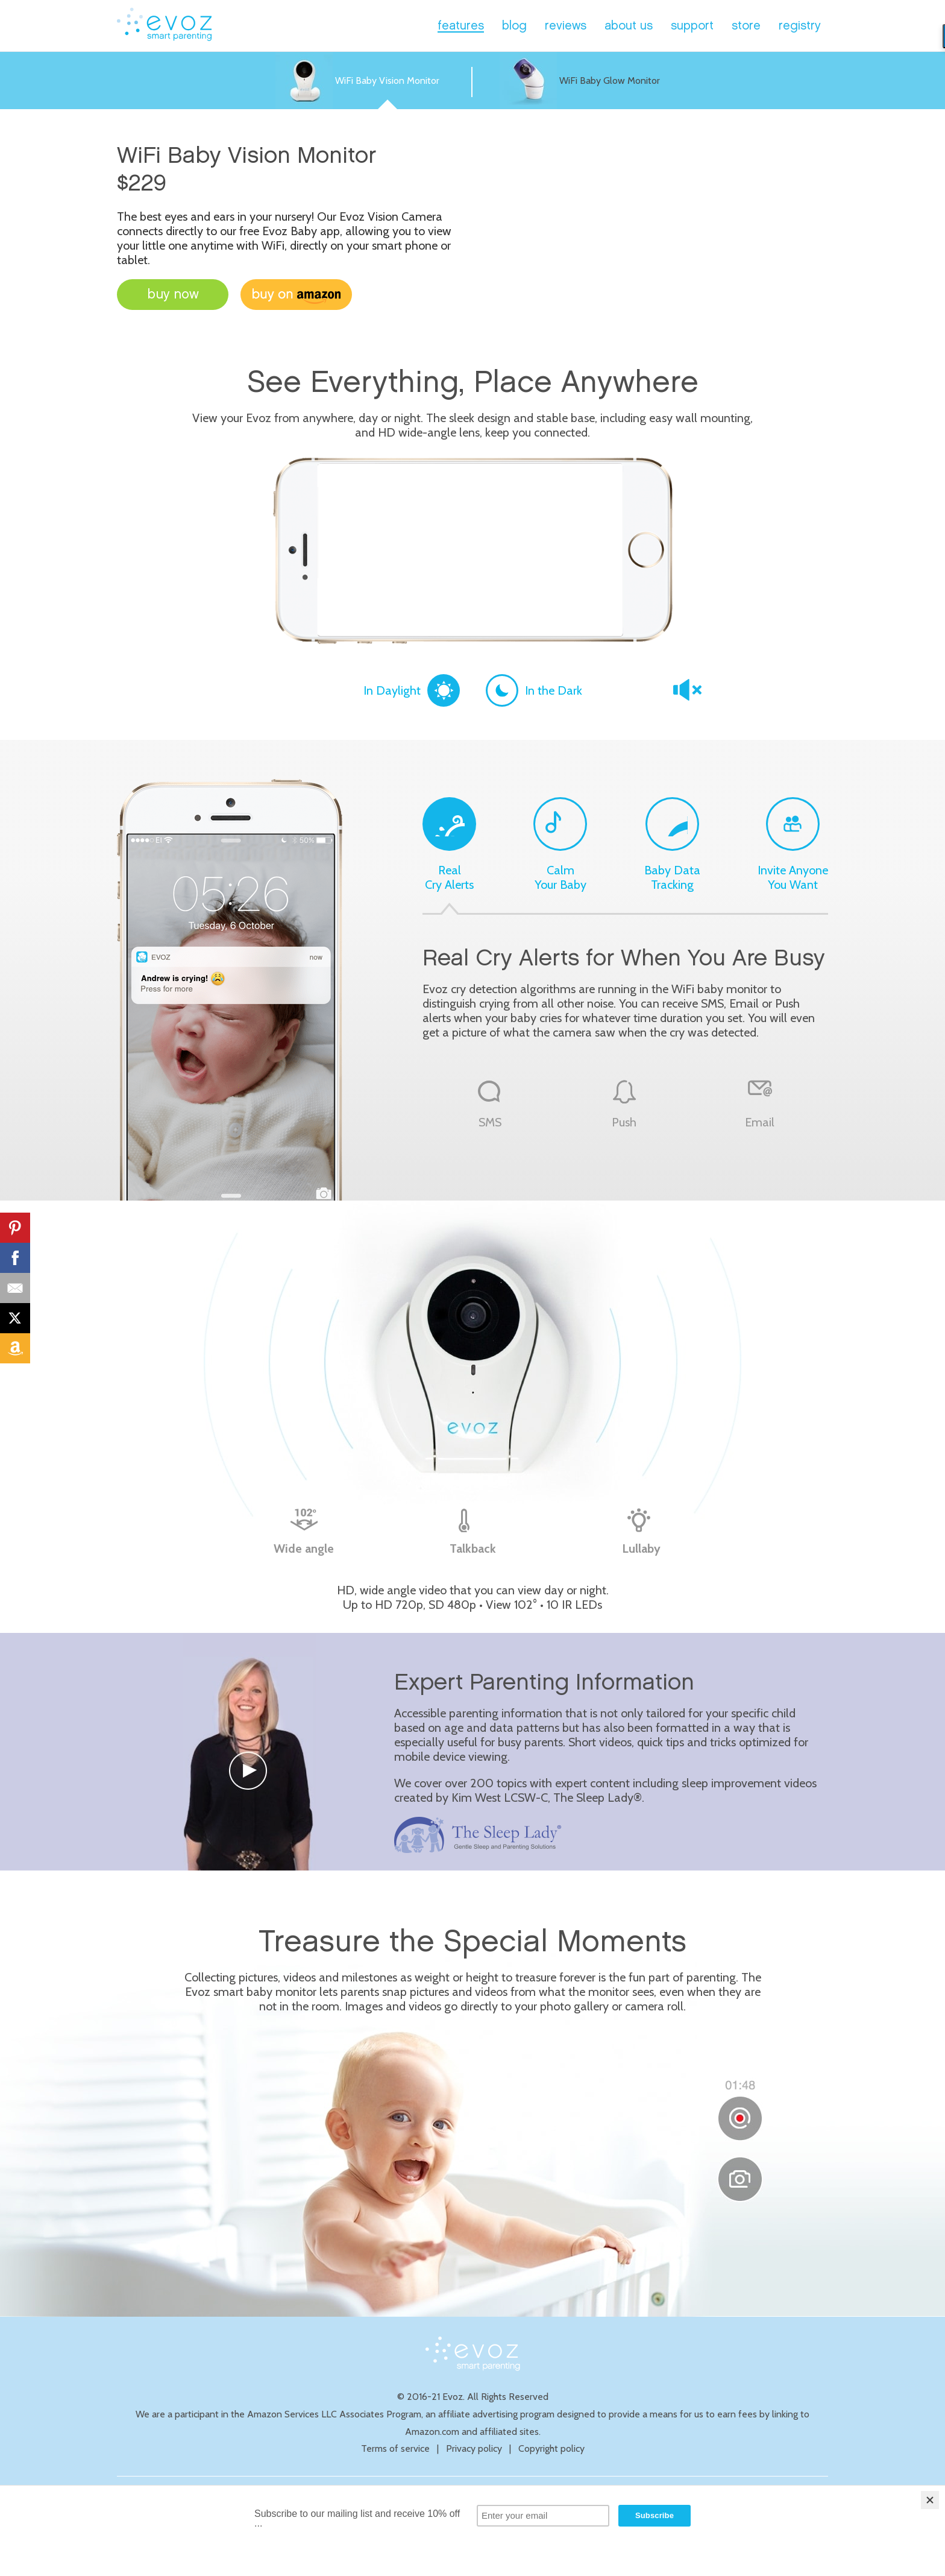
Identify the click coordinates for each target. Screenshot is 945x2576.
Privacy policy (474, 2448)
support (692, 26)
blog (514, 26)
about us (628, 26)
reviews (565, 26)
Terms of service (395, 2448)
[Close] (930, 2500)
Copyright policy (551, 2448)
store (746, 26)
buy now (173, 294)
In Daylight (411, 690)
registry (800, 26)
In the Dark (534, 690)
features (461, 26)
